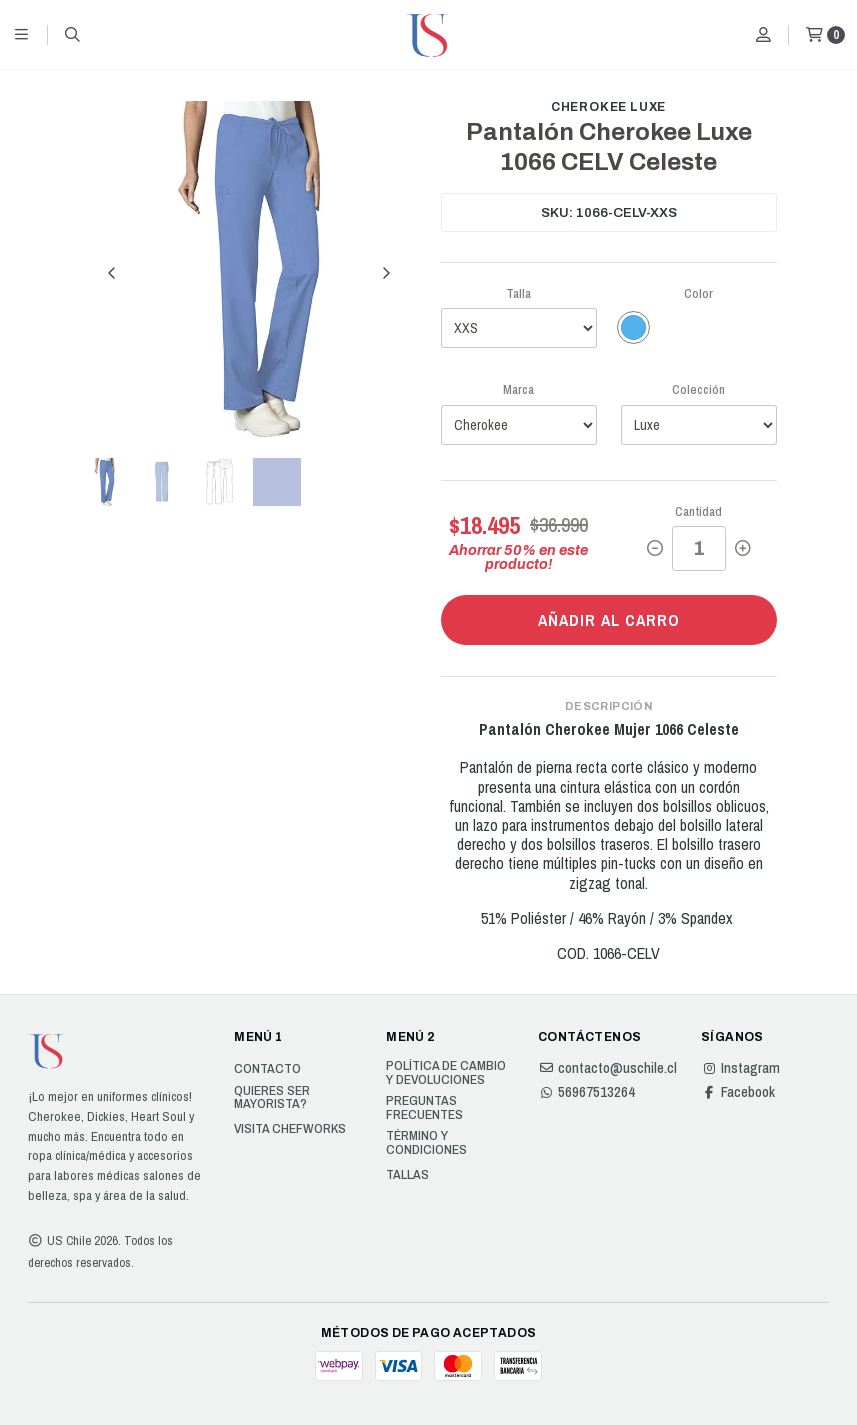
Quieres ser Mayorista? (272, 1097)
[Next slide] (386, 273)
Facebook (738, 1092)
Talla (518, 293)
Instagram (740, 1068)
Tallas (407, 1175)
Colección (698, 389)
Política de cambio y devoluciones (446, 1072)
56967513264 (586, 1092)
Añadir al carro (609, 620)
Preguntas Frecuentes (424, 1107)
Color (698, 293)
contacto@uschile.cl (607, 1068)
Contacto (267, 1069)
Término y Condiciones (426, 1142)
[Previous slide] (112, 273)
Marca (518, 389)
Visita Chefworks (290, 1129)
